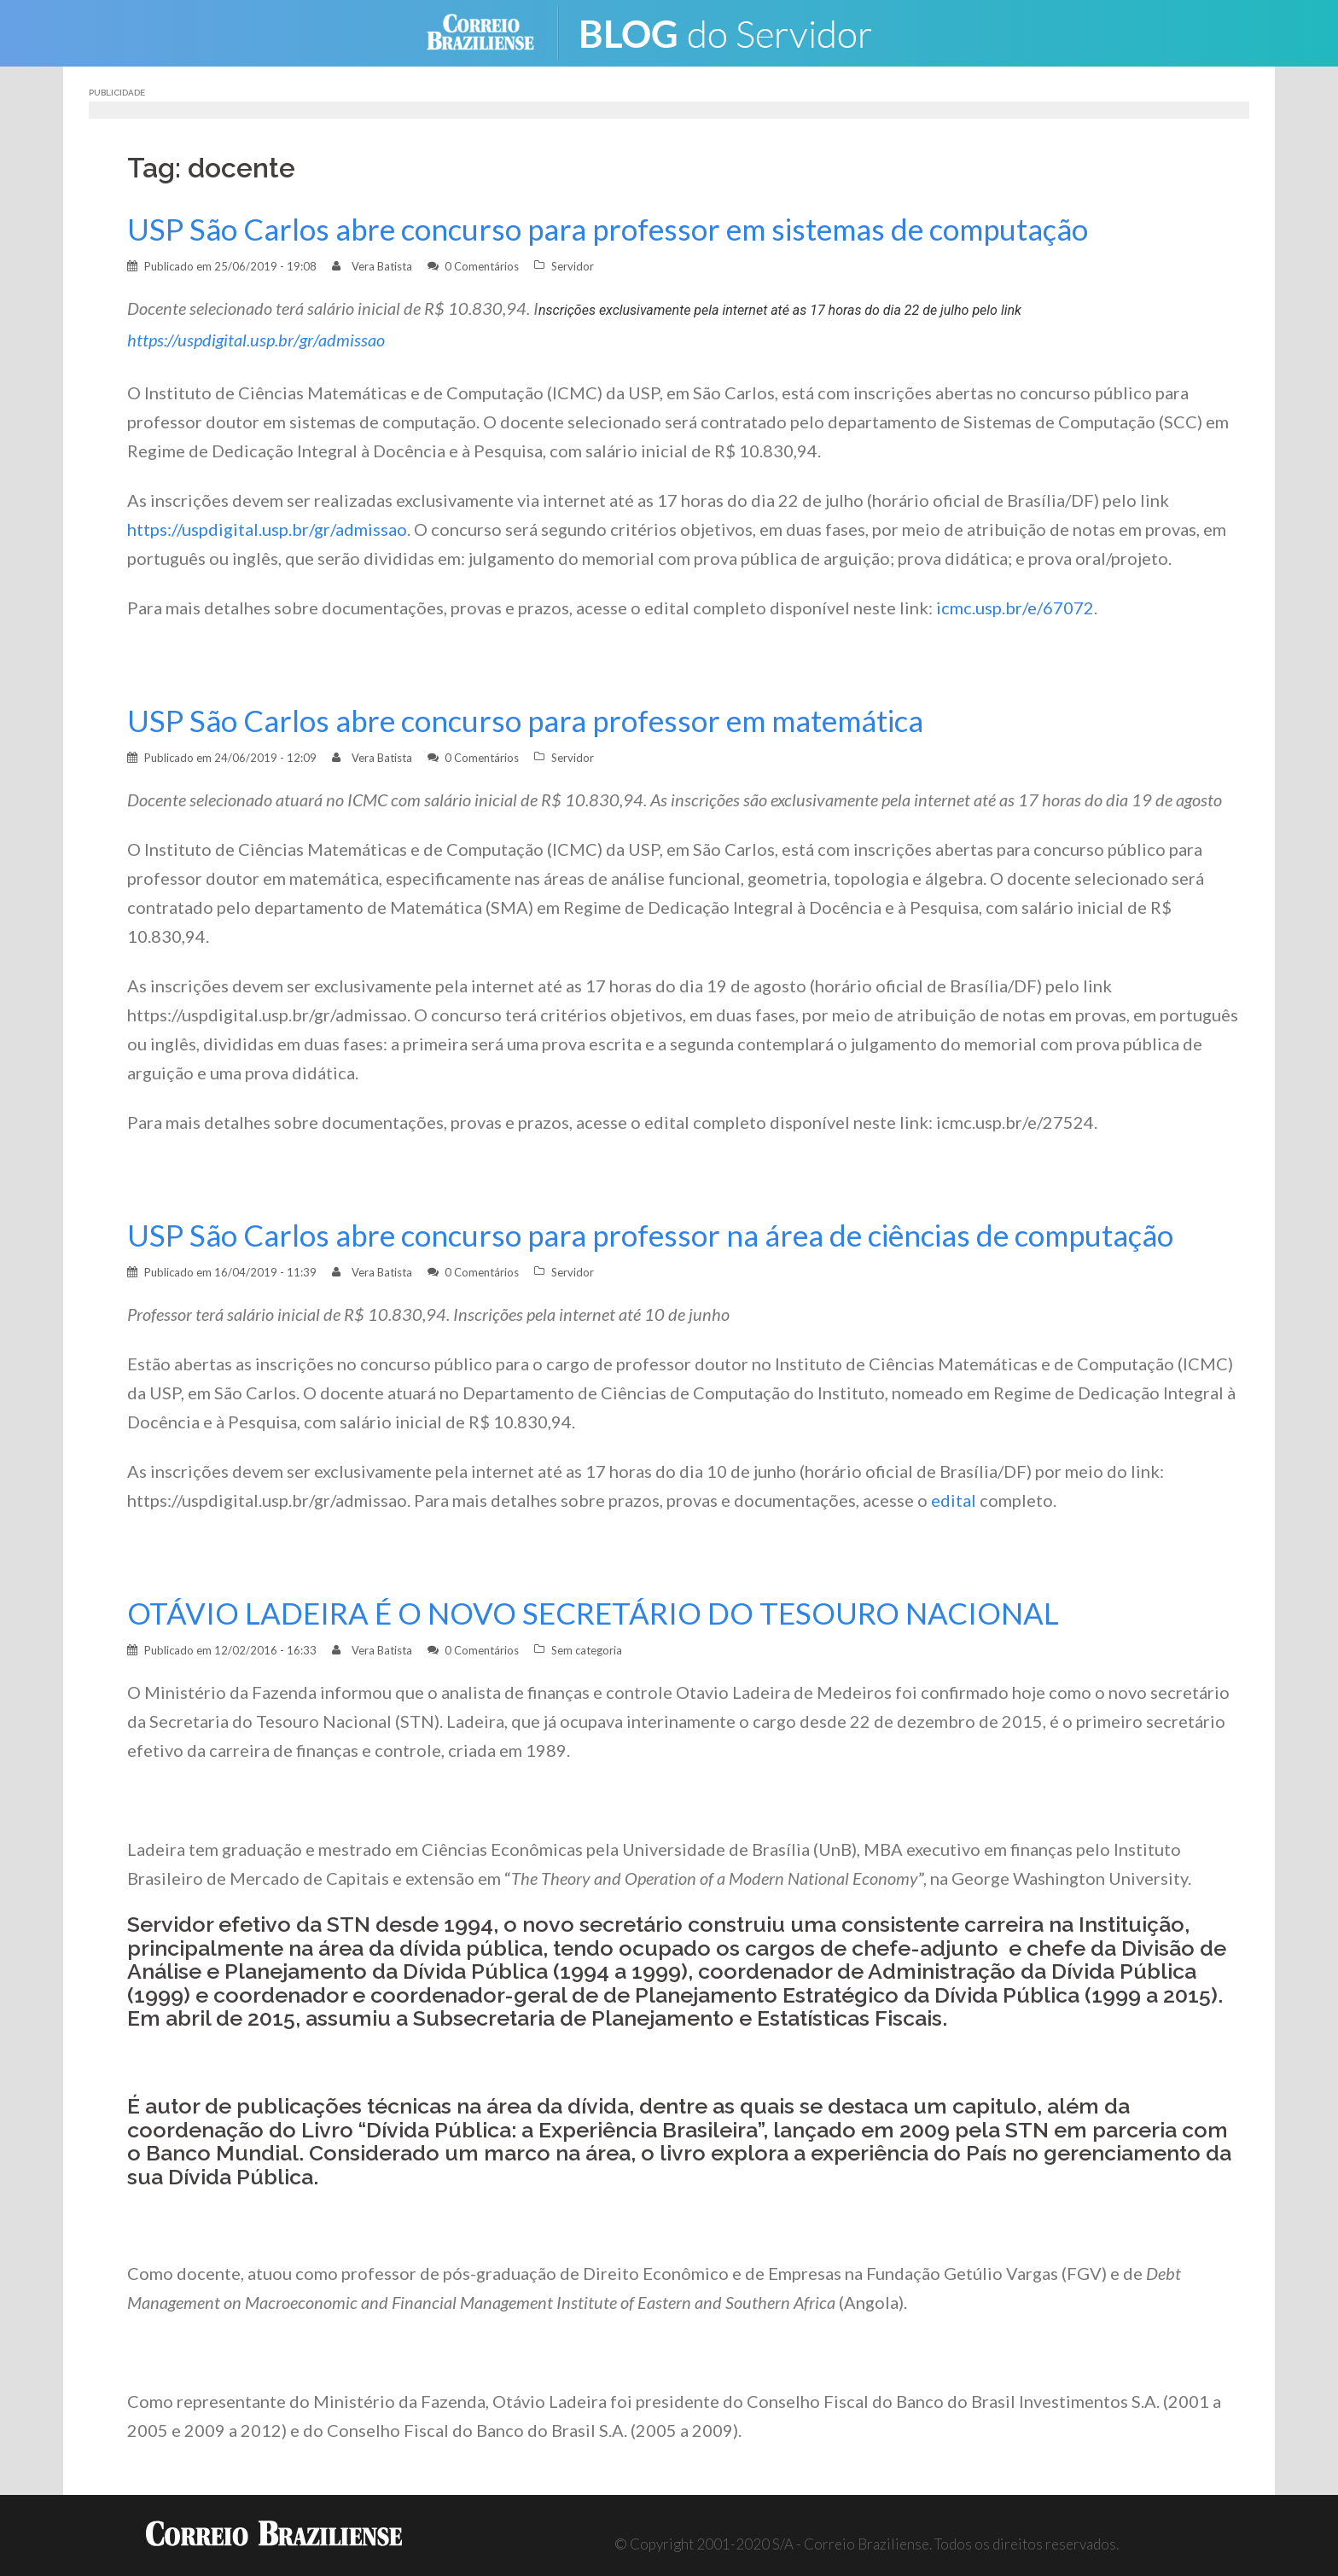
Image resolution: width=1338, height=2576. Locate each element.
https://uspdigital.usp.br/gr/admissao (256, 339)
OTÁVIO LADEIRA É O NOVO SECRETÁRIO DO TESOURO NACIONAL (602, 1613)
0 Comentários (482, 266)
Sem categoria (586, 1650)
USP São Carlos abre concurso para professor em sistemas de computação (620, 229)
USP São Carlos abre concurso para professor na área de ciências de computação (662, 1235)
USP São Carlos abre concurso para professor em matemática (536, 720)
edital (953, 1500)
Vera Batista (382, 266)
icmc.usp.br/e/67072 (1015, 607)
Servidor (572, 266)
